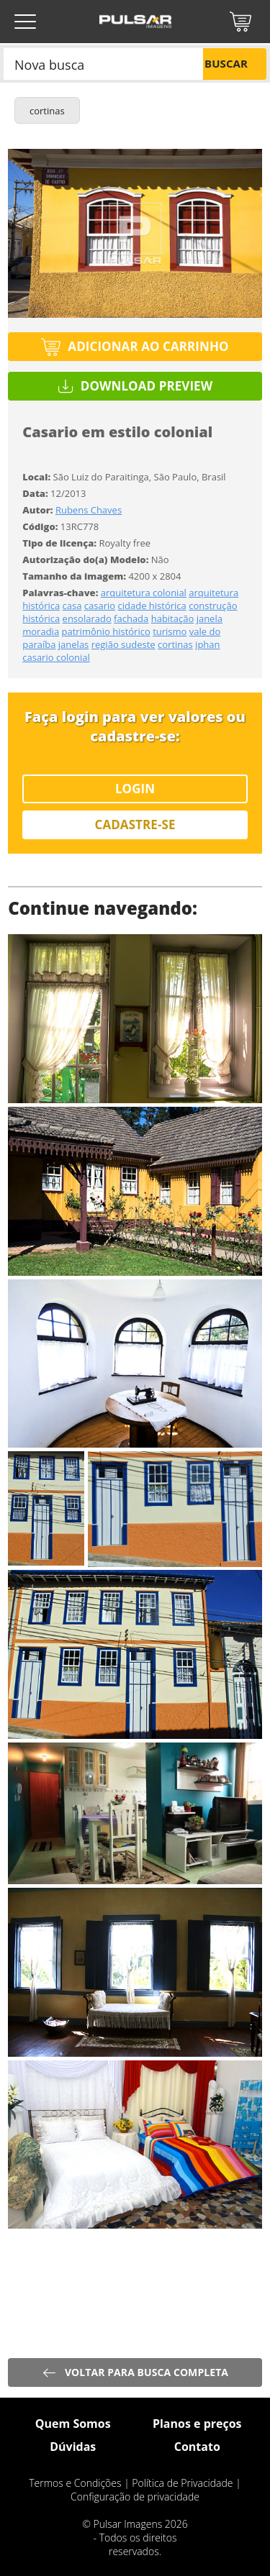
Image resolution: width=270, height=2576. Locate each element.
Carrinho (240, 22)
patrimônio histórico (106, 631)
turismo (169, 631)
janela (209, 618)
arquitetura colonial (143, 592)
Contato (197, 2446)
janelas (73, 644)
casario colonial (56, 657)
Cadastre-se (135, 824)
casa (72, 605)
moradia (40, 631)
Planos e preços (197, 2423)
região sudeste (123, 644)
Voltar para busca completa (146, 2372)
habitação (172, 618)
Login (135, 788)
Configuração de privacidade (135, 2496)
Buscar (226, 63)
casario (99, 605)
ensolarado (87, 618)
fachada (131, 618)
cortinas (47, 110)
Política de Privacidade (182, 2483)
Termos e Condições (75, 2483)
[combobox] (103, 63)
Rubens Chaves (88, 509)
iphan (207, 644)
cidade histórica (152, 605)
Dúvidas (73, 2446)
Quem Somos (73, 2423)
